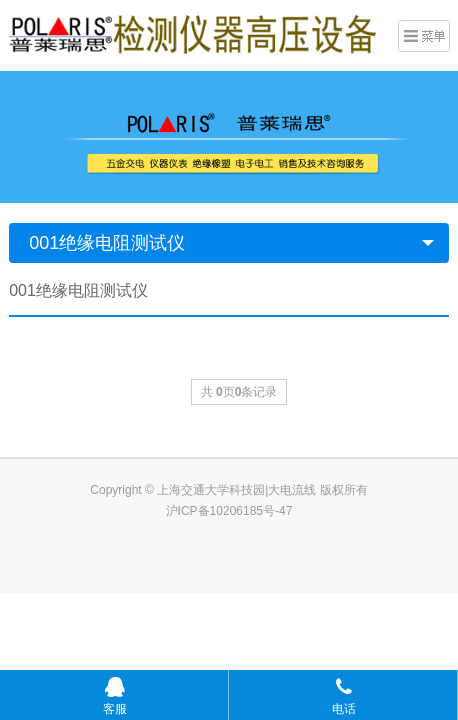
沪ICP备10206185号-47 (229, 511)
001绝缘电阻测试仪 (107, 243)
